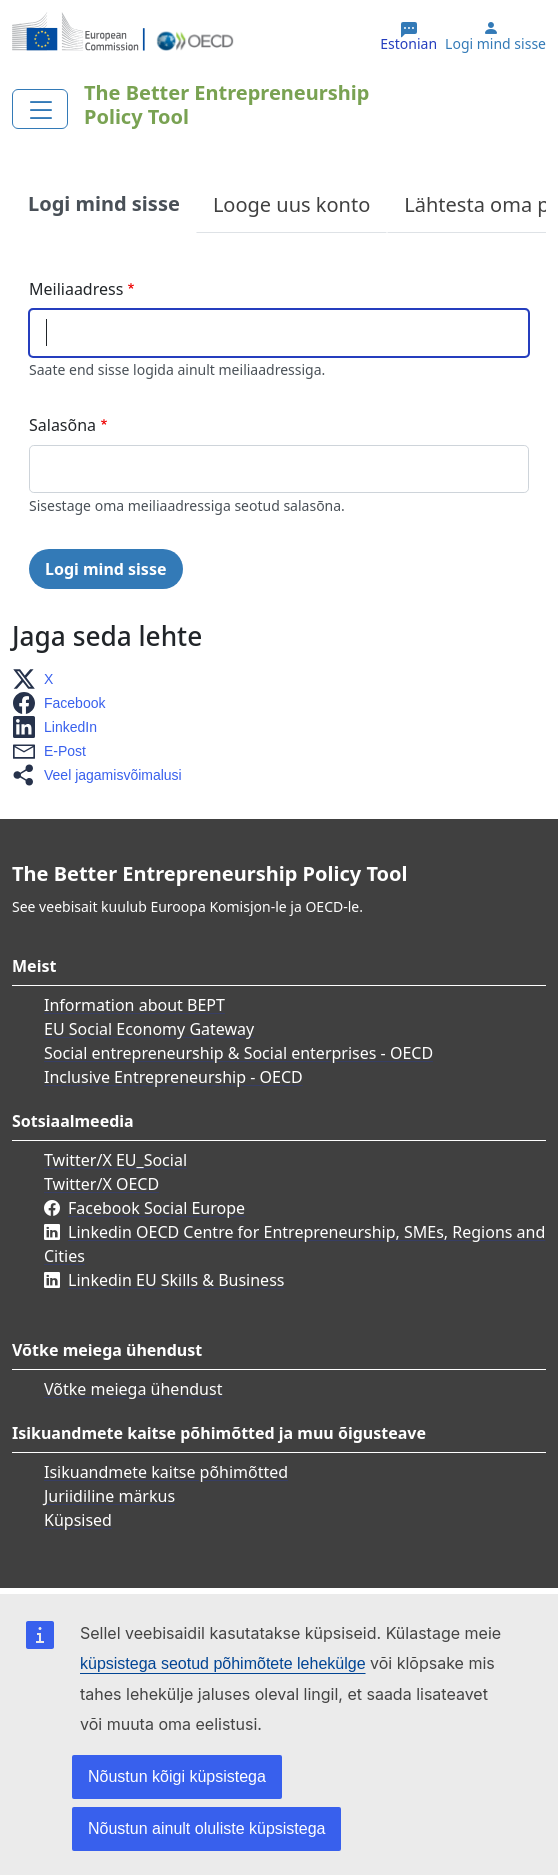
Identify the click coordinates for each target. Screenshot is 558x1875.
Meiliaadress (76, 289)
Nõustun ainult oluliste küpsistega (206, 1828)
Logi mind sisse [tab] (104, 203)
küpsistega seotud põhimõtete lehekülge (223, 1663)
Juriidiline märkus (109, 1496)
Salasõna (62, 425)
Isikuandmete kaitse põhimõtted (166, 1472)
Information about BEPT (134, 1005)
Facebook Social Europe (156, 1208)
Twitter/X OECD (101, 1184)
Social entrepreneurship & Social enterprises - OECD (238, 1053)
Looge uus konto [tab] (291, 204)
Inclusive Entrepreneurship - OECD (173, 1077)
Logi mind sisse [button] (495, 44)
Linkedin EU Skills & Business (176, 1280)
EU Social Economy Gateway (149, 1029)
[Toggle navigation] (40, 109)
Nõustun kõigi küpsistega (177, 1776)
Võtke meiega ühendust (133, 1389)
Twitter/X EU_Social (115, 1160)
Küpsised (78, 1520)
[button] (38, 679)
